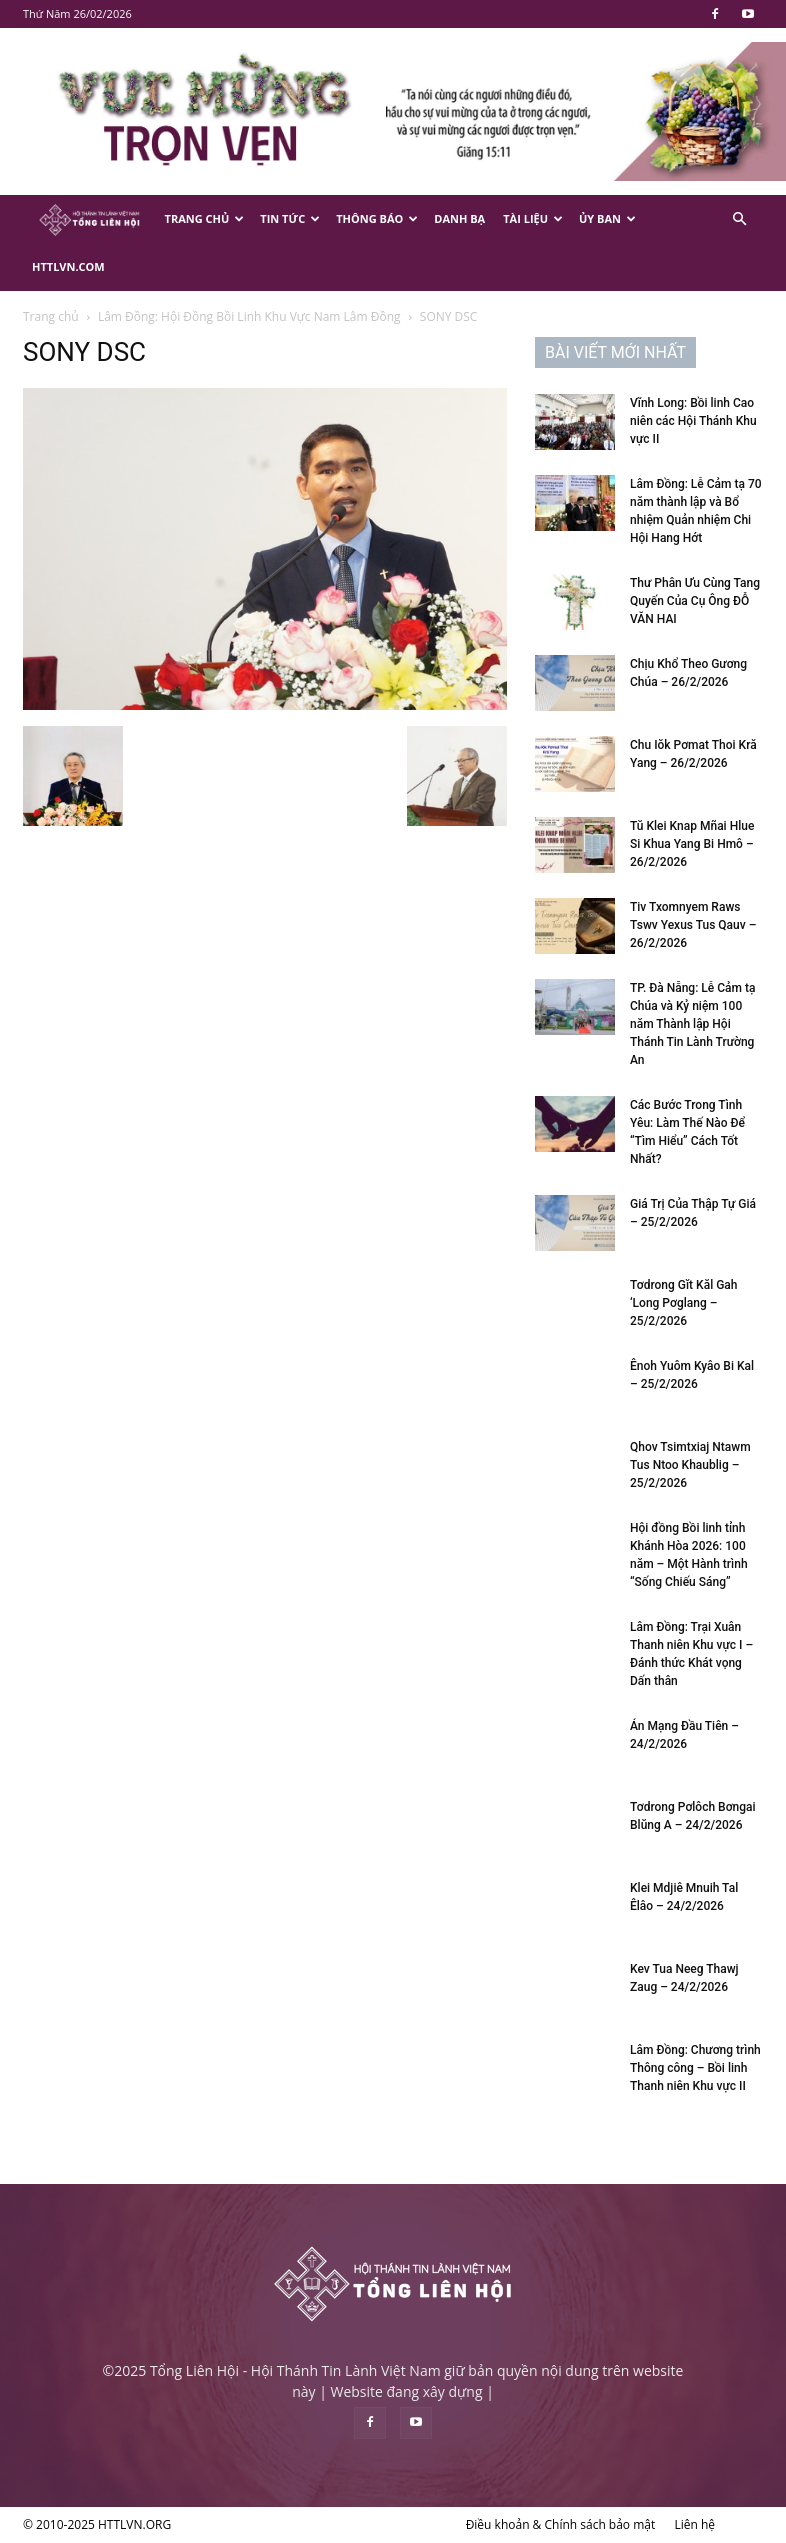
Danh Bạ (459, 218)
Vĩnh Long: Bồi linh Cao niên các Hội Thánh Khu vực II (693, 421)
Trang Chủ (205, 218)
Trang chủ (51, 316)
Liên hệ (694, 2524)
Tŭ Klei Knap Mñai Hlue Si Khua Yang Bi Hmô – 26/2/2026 (692, 844)
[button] (739, 219)
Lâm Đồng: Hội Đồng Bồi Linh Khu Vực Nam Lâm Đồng (249, 316)
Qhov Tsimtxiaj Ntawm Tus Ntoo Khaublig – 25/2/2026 (690, 1465)
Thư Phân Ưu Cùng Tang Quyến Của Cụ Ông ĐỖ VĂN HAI (695, 601)
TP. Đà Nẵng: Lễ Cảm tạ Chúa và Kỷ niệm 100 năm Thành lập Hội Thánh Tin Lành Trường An (692, 1024)
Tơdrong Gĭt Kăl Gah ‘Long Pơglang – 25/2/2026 (684, 1303)
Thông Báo (377, 218)
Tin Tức (290, 218)
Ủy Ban (607, 218)
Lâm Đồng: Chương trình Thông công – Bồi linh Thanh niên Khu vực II (695, 2068)
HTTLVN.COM (68, 266)
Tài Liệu (533, 218)
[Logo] (89, 219)
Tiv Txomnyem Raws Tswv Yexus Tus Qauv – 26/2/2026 (693, 925)
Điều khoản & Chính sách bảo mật (561, 2524)
